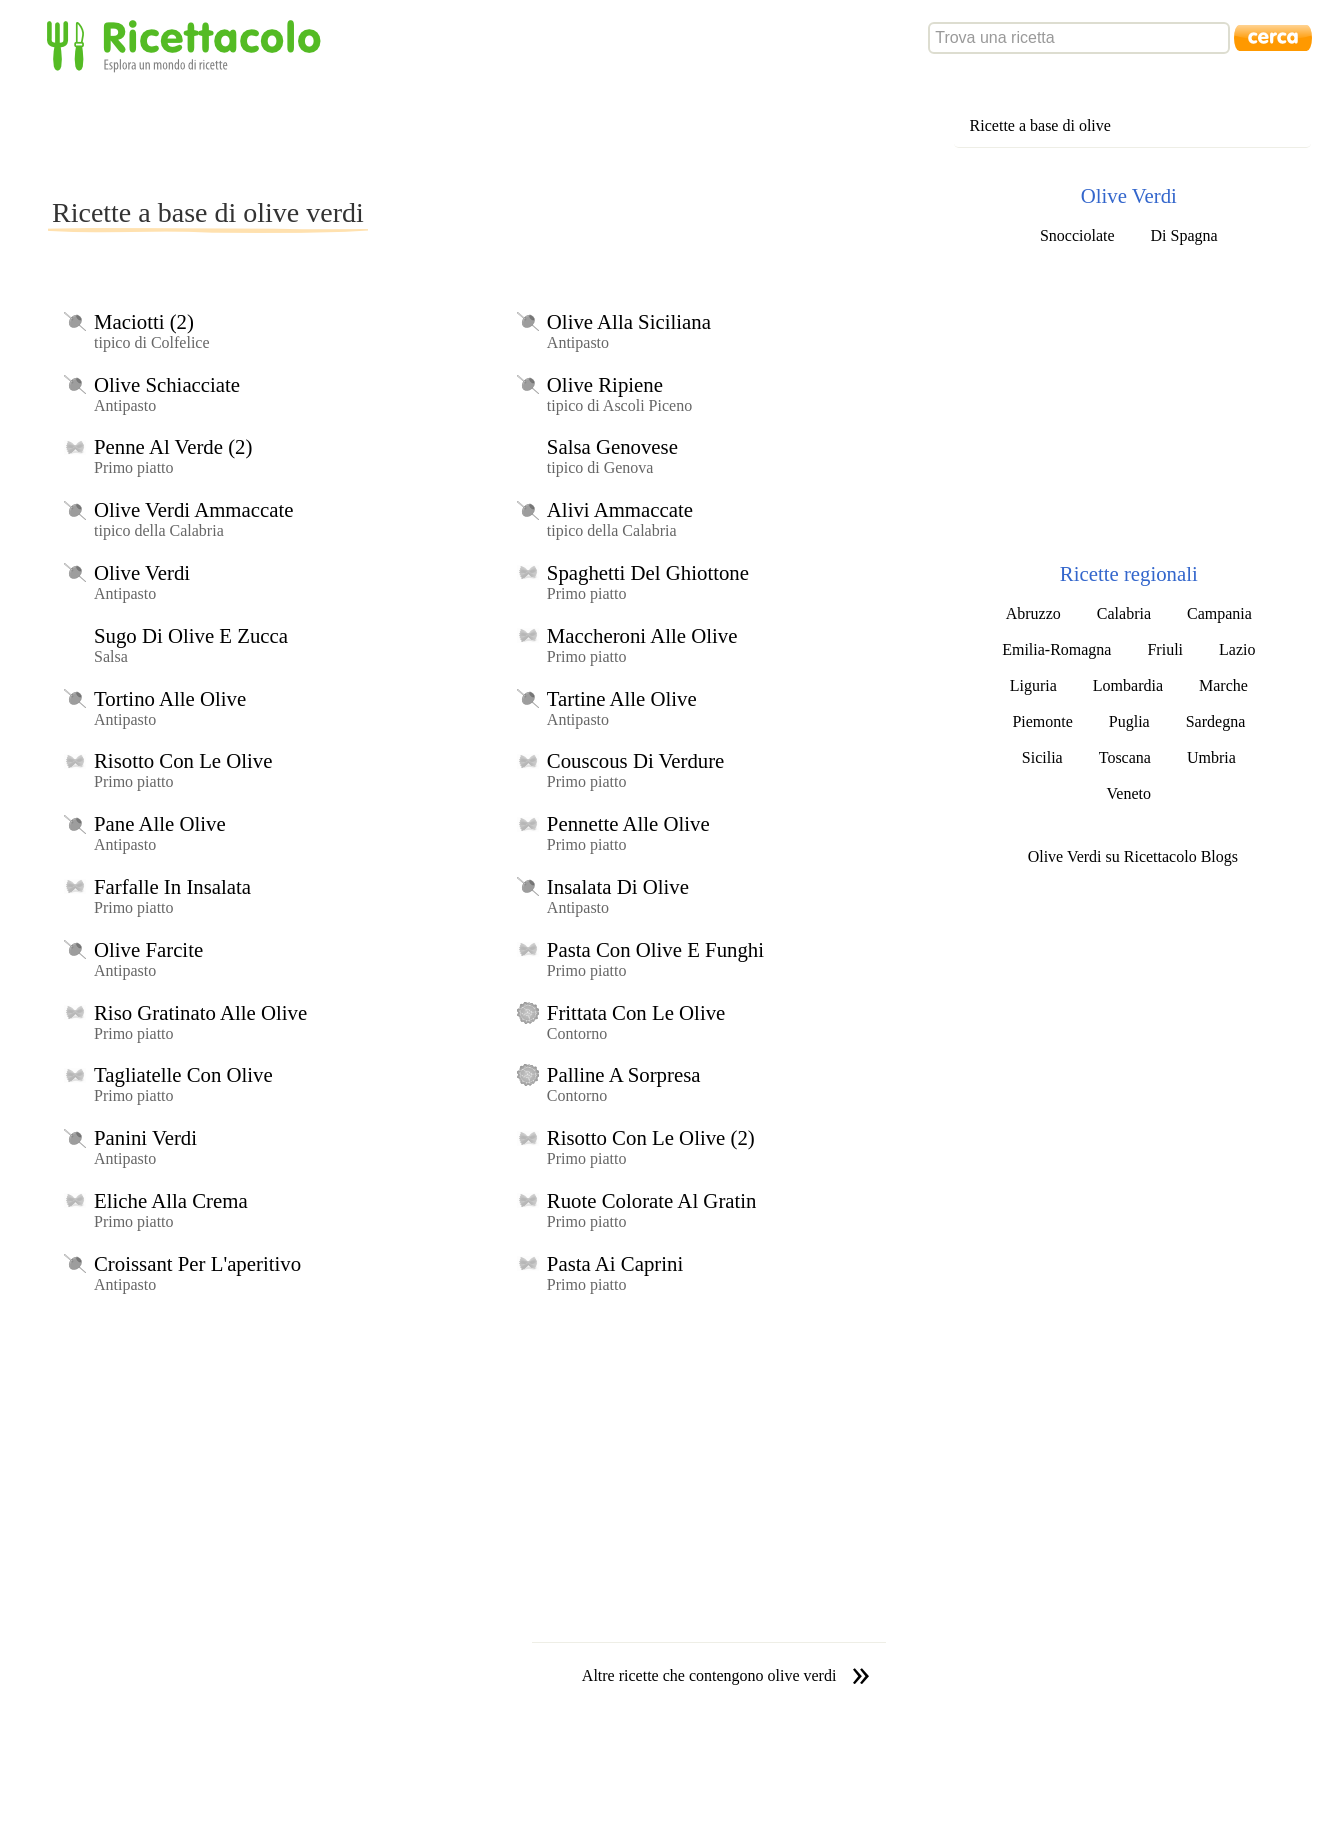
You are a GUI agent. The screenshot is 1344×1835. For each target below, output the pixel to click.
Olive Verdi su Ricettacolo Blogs (1133, 856)
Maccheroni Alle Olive (642, 635)
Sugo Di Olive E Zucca (191, 635)
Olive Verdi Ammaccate (193, 509)
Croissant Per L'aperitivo (197, 1263)
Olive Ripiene (605, 384)
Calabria (1124, 613)
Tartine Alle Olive (622, 698)
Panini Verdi (145, 1137)
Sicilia (1042, 757)
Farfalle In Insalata (172, 886)
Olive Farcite (148, 949)
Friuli (1165, 649)
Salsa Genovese (612, 446)
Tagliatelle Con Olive (183, 1074)
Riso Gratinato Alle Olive (200, 1012)
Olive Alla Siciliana (629, 321)
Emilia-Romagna (1056, 649)
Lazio (1237, 649)
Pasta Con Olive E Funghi (655, 949)
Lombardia (1128, 685)
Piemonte (1042, 721)
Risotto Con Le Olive (183, 760)
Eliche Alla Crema (171, 1200)
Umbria (1211, 757)
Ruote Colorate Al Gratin (652, 1200)
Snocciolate (1077, 235)
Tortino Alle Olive (170, 698)
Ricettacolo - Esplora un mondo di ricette (188, 44)
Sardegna (1216, 721)
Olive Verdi (142, 572)
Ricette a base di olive (1040, 125)
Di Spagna (1184, 235)
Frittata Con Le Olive (636, 1012)
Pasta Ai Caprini (615, 1263)
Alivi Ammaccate (620, 509)
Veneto (1129, 793)
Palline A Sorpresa (624, 1074)
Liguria (1033, 685)
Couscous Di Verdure (636, 760)
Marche (1223, 685)
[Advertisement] (412, 134)
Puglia (1129, 721)
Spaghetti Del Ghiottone (648, 572)
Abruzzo (1033, 613)
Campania (1219, 613)
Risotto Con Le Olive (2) (651, 1137)
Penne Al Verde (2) (173, 446)
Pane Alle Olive (160, 823)
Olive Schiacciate (167, 384)
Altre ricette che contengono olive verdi (709, 1675)
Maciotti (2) (144, 321)
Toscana (1125, 757)
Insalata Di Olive (618, 886)
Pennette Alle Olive (628, 823)
